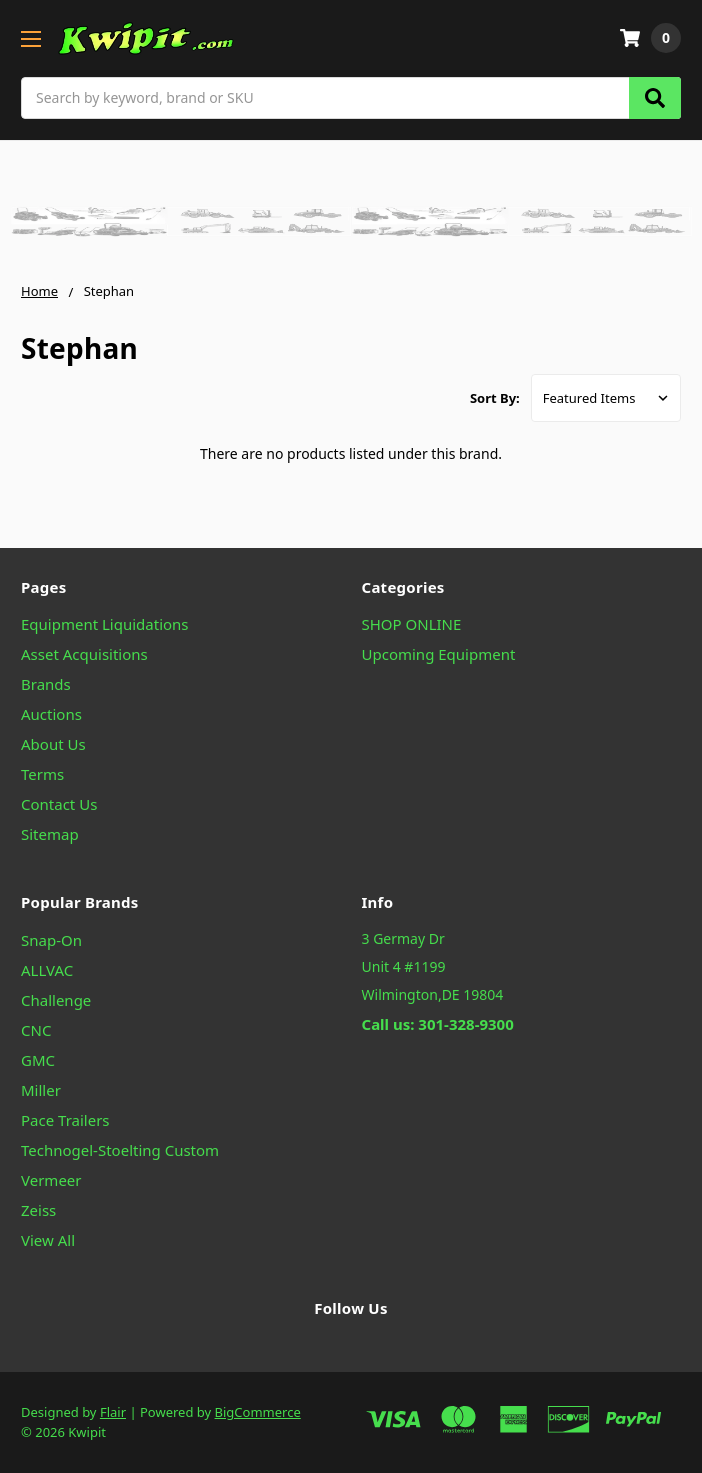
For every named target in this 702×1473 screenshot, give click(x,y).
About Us (53, 744)
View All (48, 1240)
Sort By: (495, 398)
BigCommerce (258, 1412)
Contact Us (59, 804)
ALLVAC (47, 970)
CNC (36, 1030)
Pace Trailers (65, 1120)
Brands (46, 684)
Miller (41, 1090)
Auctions (51, 714)
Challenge (56, 1000)
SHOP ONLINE (412, 624)
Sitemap (50, 834)
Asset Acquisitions (84, 654)
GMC (38, 1060)
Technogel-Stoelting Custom (120, 1150)
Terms (42, 774)
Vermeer (51, 1180)
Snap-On (51, 940)
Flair (113, 1412)
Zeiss (38, 1210)
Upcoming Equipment (439, 654)
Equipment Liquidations (105, 624)
